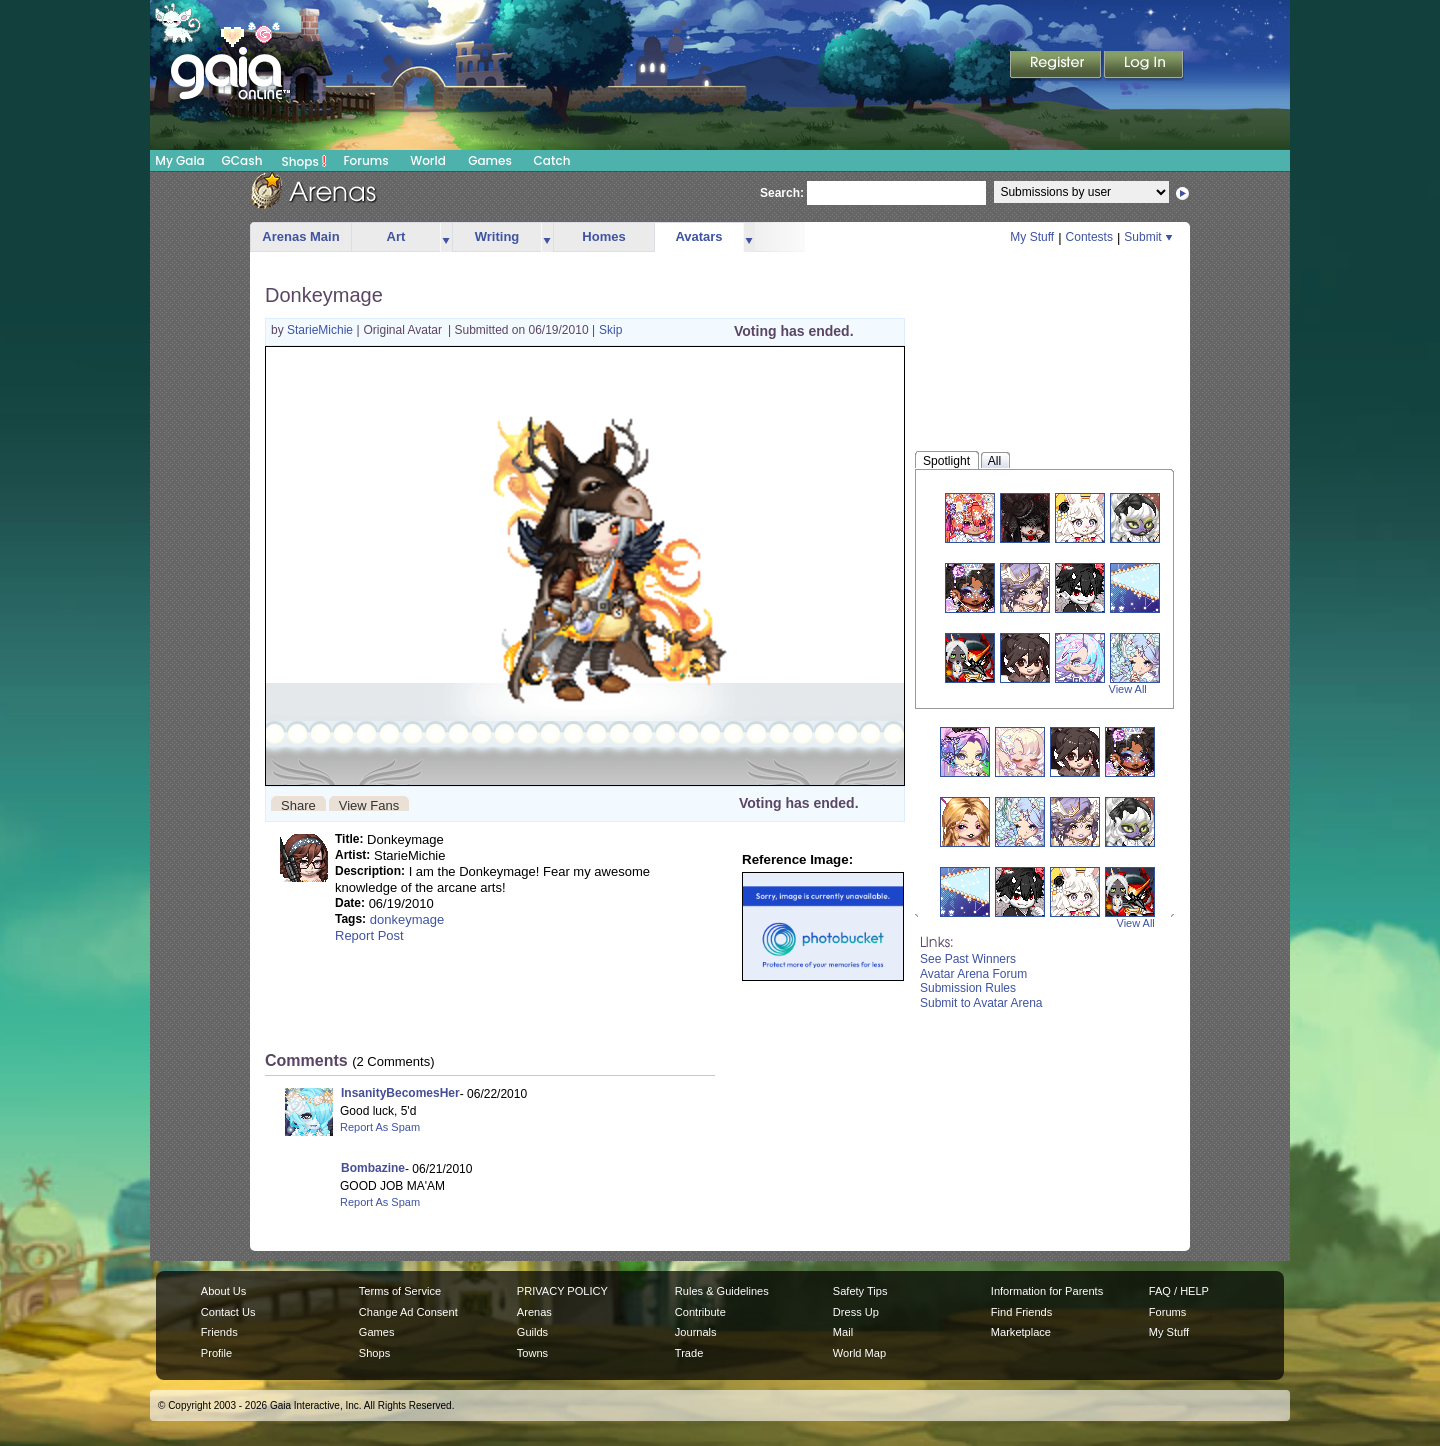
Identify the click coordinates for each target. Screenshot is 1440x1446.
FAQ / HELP (1179, 1291)
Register (1057, 66)
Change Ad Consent (408, 1312)
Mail (843, 1332)
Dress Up (856, 1312)
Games (490, 160)
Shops (304, 161)
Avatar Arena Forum (973, 974)
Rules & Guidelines (722, 1291)
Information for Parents (1047, 1291)
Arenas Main (300, 236)
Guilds (532, 1332)
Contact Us (228, 1312)
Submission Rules (968, 988)
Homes (603, 236)
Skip (610, 330)
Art (396, 236)
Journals (696, 1332)
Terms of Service (400, 1291)
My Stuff (1032, 237)
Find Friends (1021, 1312)
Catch (552, 160)
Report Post (369, 935)
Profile (216, 1353)
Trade (689, 1353)
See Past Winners (968, 959)
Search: (782, 193)
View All (1128, 689)
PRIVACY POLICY (562, 1291)
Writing (497, 236)
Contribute (700, 1312)
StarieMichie (321, 330)
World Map (859, 1353)
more (446, 237)
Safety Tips (860, 1291)
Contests (1089, 237)
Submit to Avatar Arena (981, 1003)
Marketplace (1021, 1332)
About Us (223, 1291)
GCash (242, 160)
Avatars (698, 236)
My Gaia (179, 160)
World (428, 160)
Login (1144, 66)
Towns (532, 1353)
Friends (219, 1332)
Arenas (534, 1312)
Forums (365, 160)
